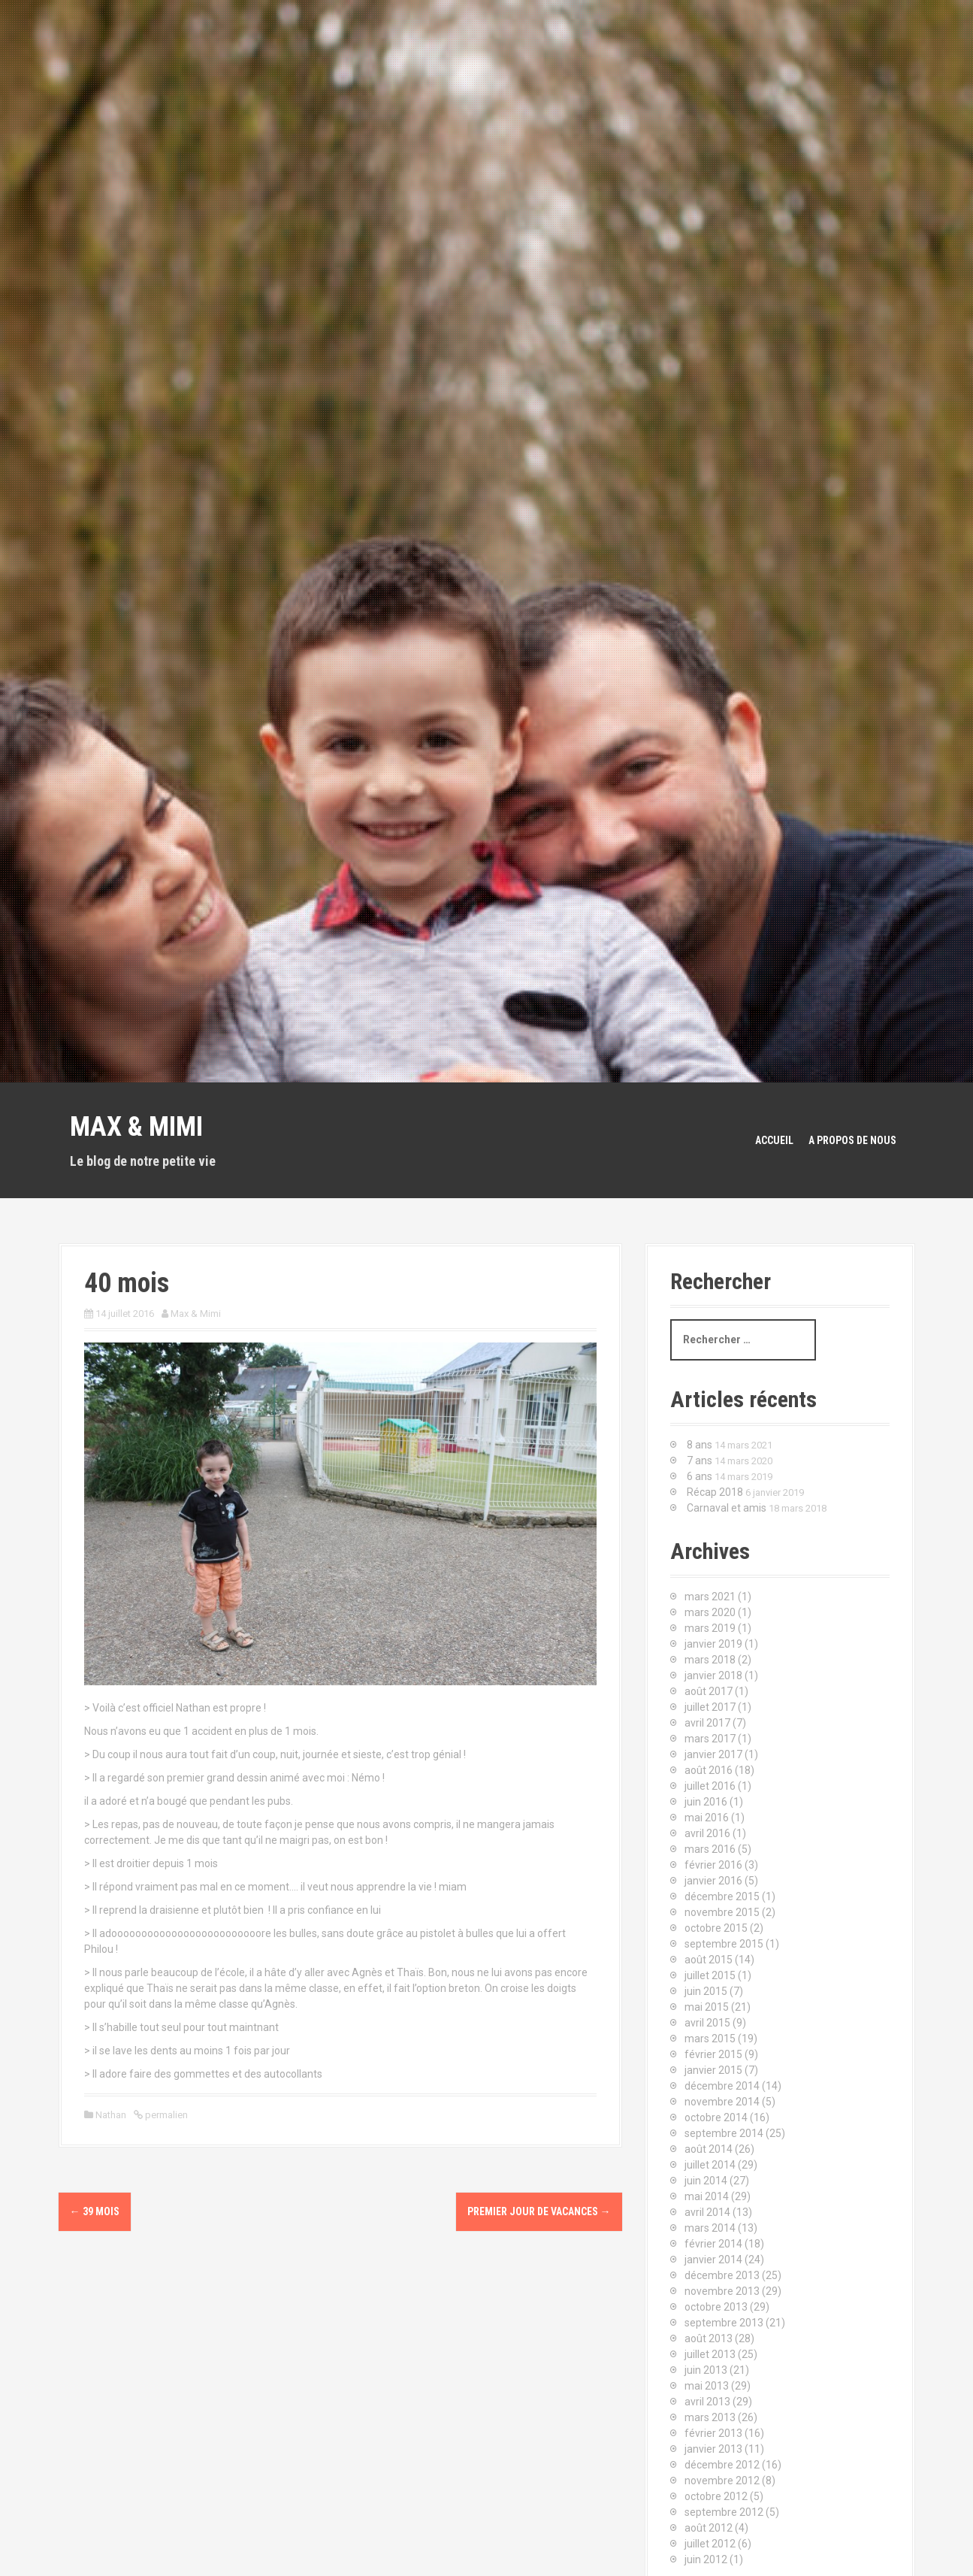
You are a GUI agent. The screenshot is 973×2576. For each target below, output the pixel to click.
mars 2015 (710, 2039)
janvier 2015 (713, 2070)
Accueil (774, 1140)
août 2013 (708, 2338)
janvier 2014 (713, 2260)
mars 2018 (710, 1660)
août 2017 (708, 1691)
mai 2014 (706, 2196)
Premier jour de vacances (539, 2211)
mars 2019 (710, 1628)
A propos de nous (852, 1140)
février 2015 (713, 2054)
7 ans (699, 1460)
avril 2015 (707, 2023)
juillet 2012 (710, 2544)
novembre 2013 (722, 2291)
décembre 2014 (722, 2086)
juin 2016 (705, 1802)
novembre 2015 (722, 1912)
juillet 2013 (710, 2354)
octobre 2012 (716, 2496)
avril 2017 (707, 1723)
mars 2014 (710, 2228)
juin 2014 (705, 2181)
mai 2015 (706, 2007)
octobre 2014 (716, 2117)
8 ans (699, 1445)
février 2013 (713, 2433)
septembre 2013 (723, 2323)
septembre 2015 (723, 1944)
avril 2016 (707, 1833)
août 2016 (708, 1770)
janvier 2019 (713, 1644)
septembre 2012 (723, 2512)
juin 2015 (705, 1991)
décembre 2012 (722, 2465)
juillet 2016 (710, 1786)
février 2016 (713, 1865)
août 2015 (708, 1960)
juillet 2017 (710, 1707)
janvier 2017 (713, 1754)
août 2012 (708, 2528)
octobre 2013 (716, 2307)
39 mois (94, 2211)
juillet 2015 (710, 1975)
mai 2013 (706, 2386)
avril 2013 (707, 2402)
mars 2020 (710, 1612)
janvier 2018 (713, 1675)
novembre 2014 (722, 2102)
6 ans (699, 1476)
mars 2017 (710, 1739)
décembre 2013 (722, 2275)
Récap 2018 (715, 1492)
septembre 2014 (723, 2133)
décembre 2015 (722, 1896)
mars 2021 (710, 1597)
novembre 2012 (722, 2481)
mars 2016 (710, 1849)
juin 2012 (705, 2559)
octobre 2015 (716, 1928)
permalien (165, 2114)
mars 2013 (710, 2417)
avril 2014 (707, 2212)
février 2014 (713, 2244)
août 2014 (708, 2149)
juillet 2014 (710, 2165)
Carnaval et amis (726, 1508)
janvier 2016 (713, 1881)
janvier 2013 (713, 2449)
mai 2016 (706, 1818)
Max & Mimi (136, 1127)
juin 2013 (705, 2370)
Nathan (110, 2114)
